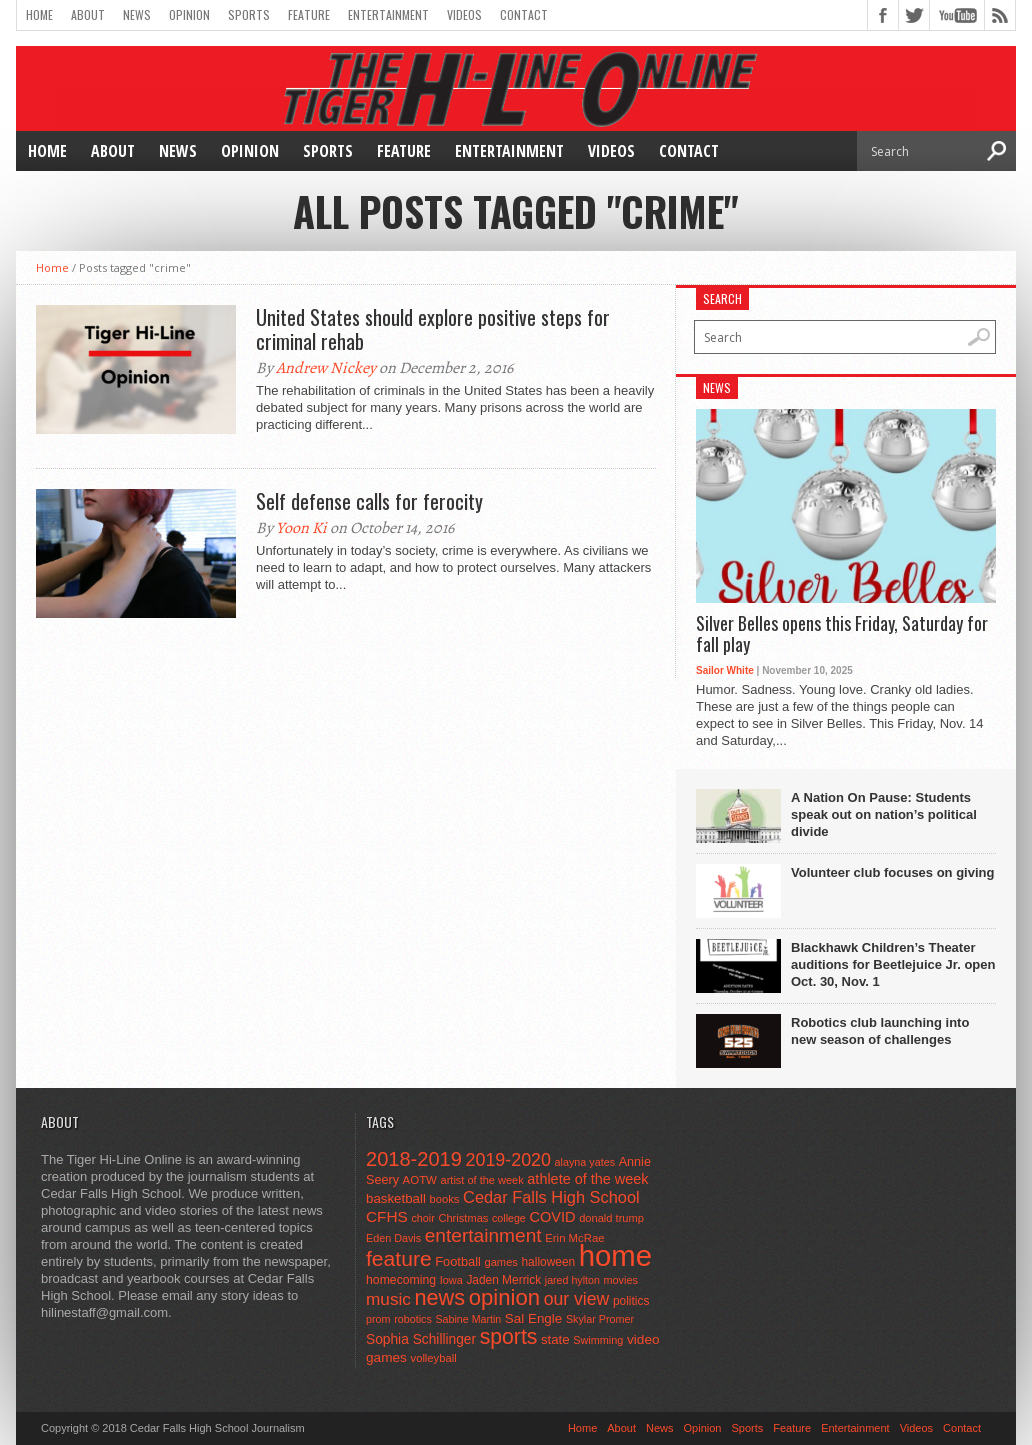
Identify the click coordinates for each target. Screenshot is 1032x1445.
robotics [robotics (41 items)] (413, 1319)
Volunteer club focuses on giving (892, 872)
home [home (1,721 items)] (615, 1255)
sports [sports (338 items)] (509, 1336)
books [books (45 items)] (445, 1199)
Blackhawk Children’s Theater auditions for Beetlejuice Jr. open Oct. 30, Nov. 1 (893, 964)
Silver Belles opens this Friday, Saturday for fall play (842, 634)
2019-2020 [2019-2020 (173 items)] (508, 1160)
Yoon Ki (301, 528)
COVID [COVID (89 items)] (552, 1217)
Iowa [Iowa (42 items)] (451, 1280)
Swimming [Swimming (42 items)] (598, 1340)
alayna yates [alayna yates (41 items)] (585, 1162)
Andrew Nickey (326, 368)
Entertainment (388, 14)
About (88, 14)
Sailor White (725, 670)
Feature (309, 14)
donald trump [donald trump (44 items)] (611, 1218)
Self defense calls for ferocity (369, 501)
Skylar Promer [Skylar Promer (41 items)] (600, 1319)
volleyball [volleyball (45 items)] (434, 1358)
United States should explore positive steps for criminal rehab (433, 329)
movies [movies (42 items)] (621, 1280)
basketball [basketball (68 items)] (396, 1198)
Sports (249, 14)
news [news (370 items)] (440, 1297)
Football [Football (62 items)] (458, 1261)
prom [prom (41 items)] (378, 1319)
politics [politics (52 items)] (631, 1301)
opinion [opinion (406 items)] (504, 1297)
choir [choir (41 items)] (422, 1218)
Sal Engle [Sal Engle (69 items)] (533, 1318)
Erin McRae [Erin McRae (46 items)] (574, 1238)
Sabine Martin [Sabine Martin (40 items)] (468, 1319)
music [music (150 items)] (388, 1299)
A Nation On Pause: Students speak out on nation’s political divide (884, 814)
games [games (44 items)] (501, 1262)
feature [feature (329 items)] (399, 1258)
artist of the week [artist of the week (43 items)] (482, 1180)
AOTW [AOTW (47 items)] (420, 1180)
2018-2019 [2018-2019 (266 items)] (414, 1159)
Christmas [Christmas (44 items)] (463, 1218)
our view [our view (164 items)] (577, 1299)
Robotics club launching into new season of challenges (880, 1031)
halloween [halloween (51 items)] (549, 1262)
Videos (464, 14)
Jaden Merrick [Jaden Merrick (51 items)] (503, 1280)
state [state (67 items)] (555, 1339)
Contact (524, 14)
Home (39, 14)
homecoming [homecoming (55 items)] (401, 1280)
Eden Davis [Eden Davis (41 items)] (393, 1238)
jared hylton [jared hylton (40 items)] (572, 1280)
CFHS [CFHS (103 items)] (387, 1216)
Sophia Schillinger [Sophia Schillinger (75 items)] (421, 1339)
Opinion (189, 14)
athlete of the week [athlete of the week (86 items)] (587, 1179)
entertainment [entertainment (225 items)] (483, 1235)
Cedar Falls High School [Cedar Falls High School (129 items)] (551, 1197)
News (137, 14)
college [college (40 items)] (509, 1218)
